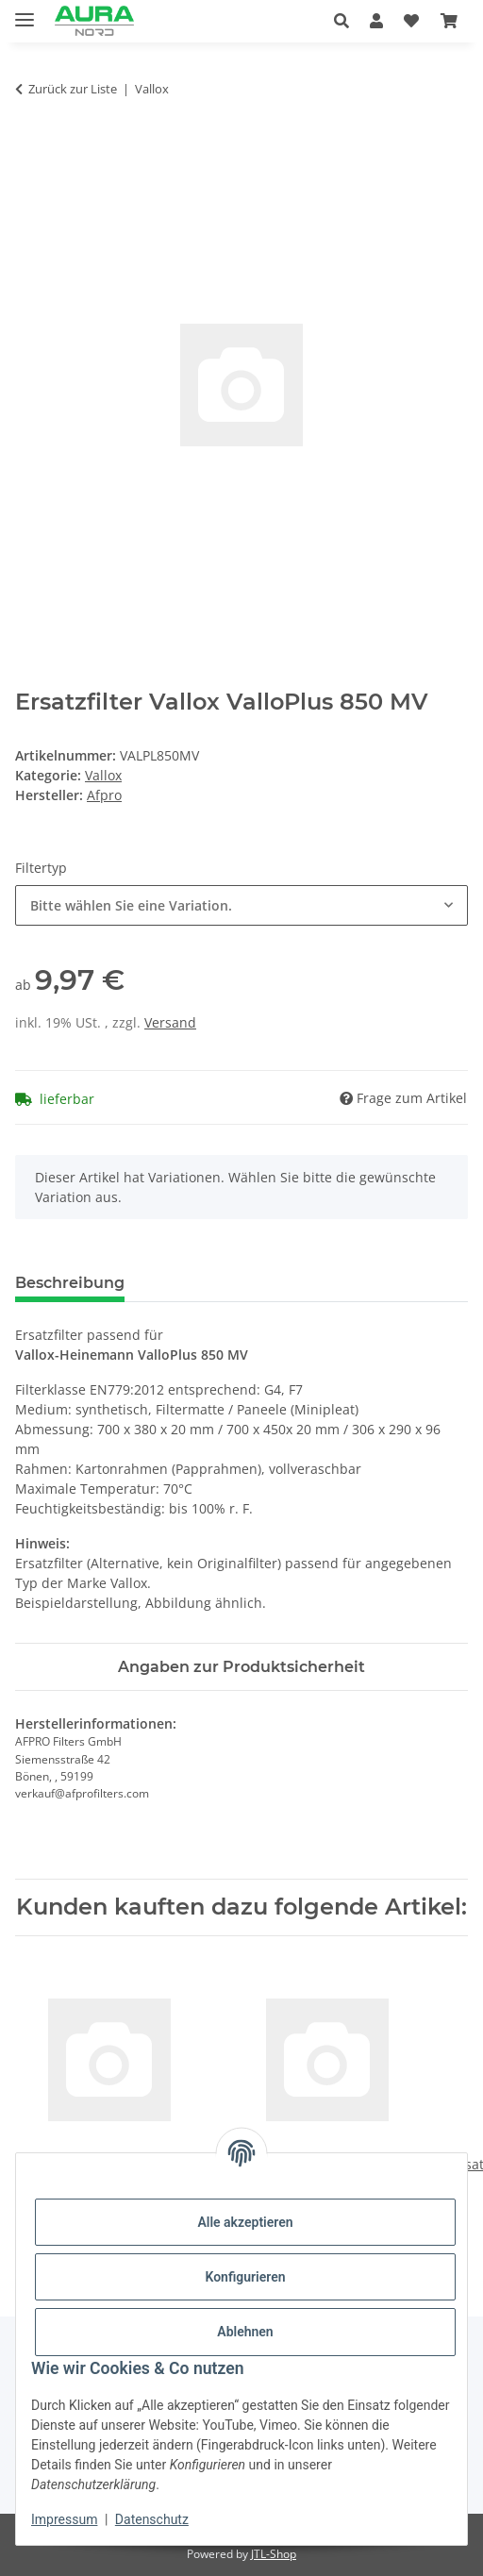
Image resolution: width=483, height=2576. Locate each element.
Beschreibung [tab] (70, 1283)
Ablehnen (245, 2331)
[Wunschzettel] (411, 21)
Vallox (103, 775)
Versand (170, 1022)
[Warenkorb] (449, 21)
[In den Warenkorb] (30, 148)
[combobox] (241, 905)
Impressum (64, 2519)
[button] (346, 21)
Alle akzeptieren (244, 2222)
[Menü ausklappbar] (24, 12)
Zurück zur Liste (72, 88)
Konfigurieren (245, 2276)
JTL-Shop (273, 2554)
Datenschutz (152, 2519)
